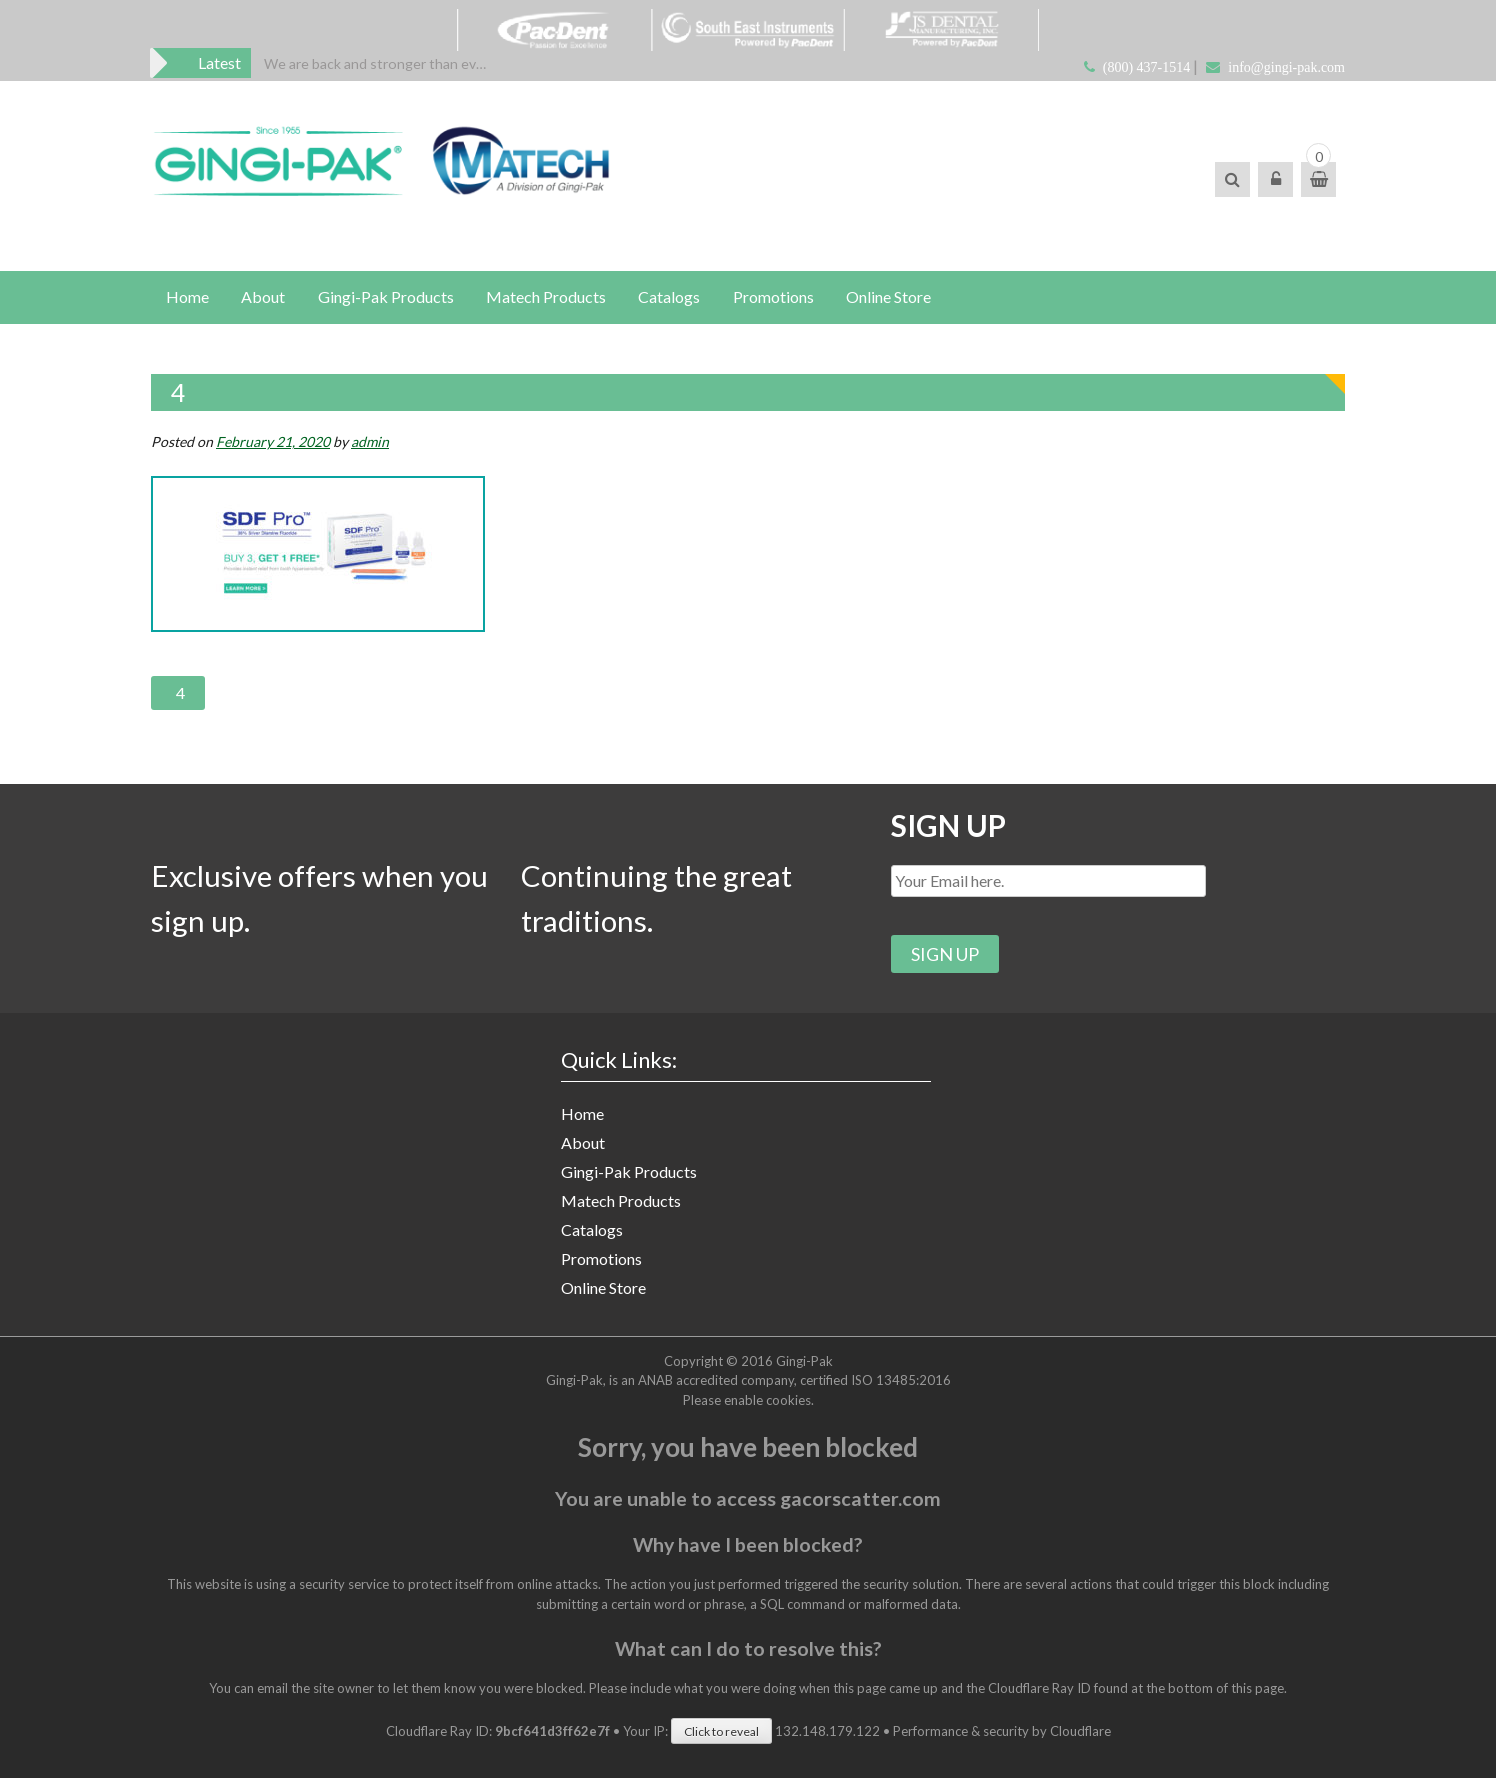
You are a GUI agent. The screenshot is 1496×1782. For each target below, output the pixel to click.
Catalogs (672, 297)
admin (370, 442)
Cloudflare (1080, 1735)
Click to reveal (721, 1735)
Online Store (892, 297)
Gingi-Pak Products (387, 297)
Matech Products (548, 297)
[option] (378, 63)
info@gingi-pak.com (1286, 67)
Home (187, 297)
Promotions (776, 297)
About (264, 297)
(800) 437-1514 (1147, 67)
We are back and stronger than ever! (378, 63)
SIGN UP (949, 827)
